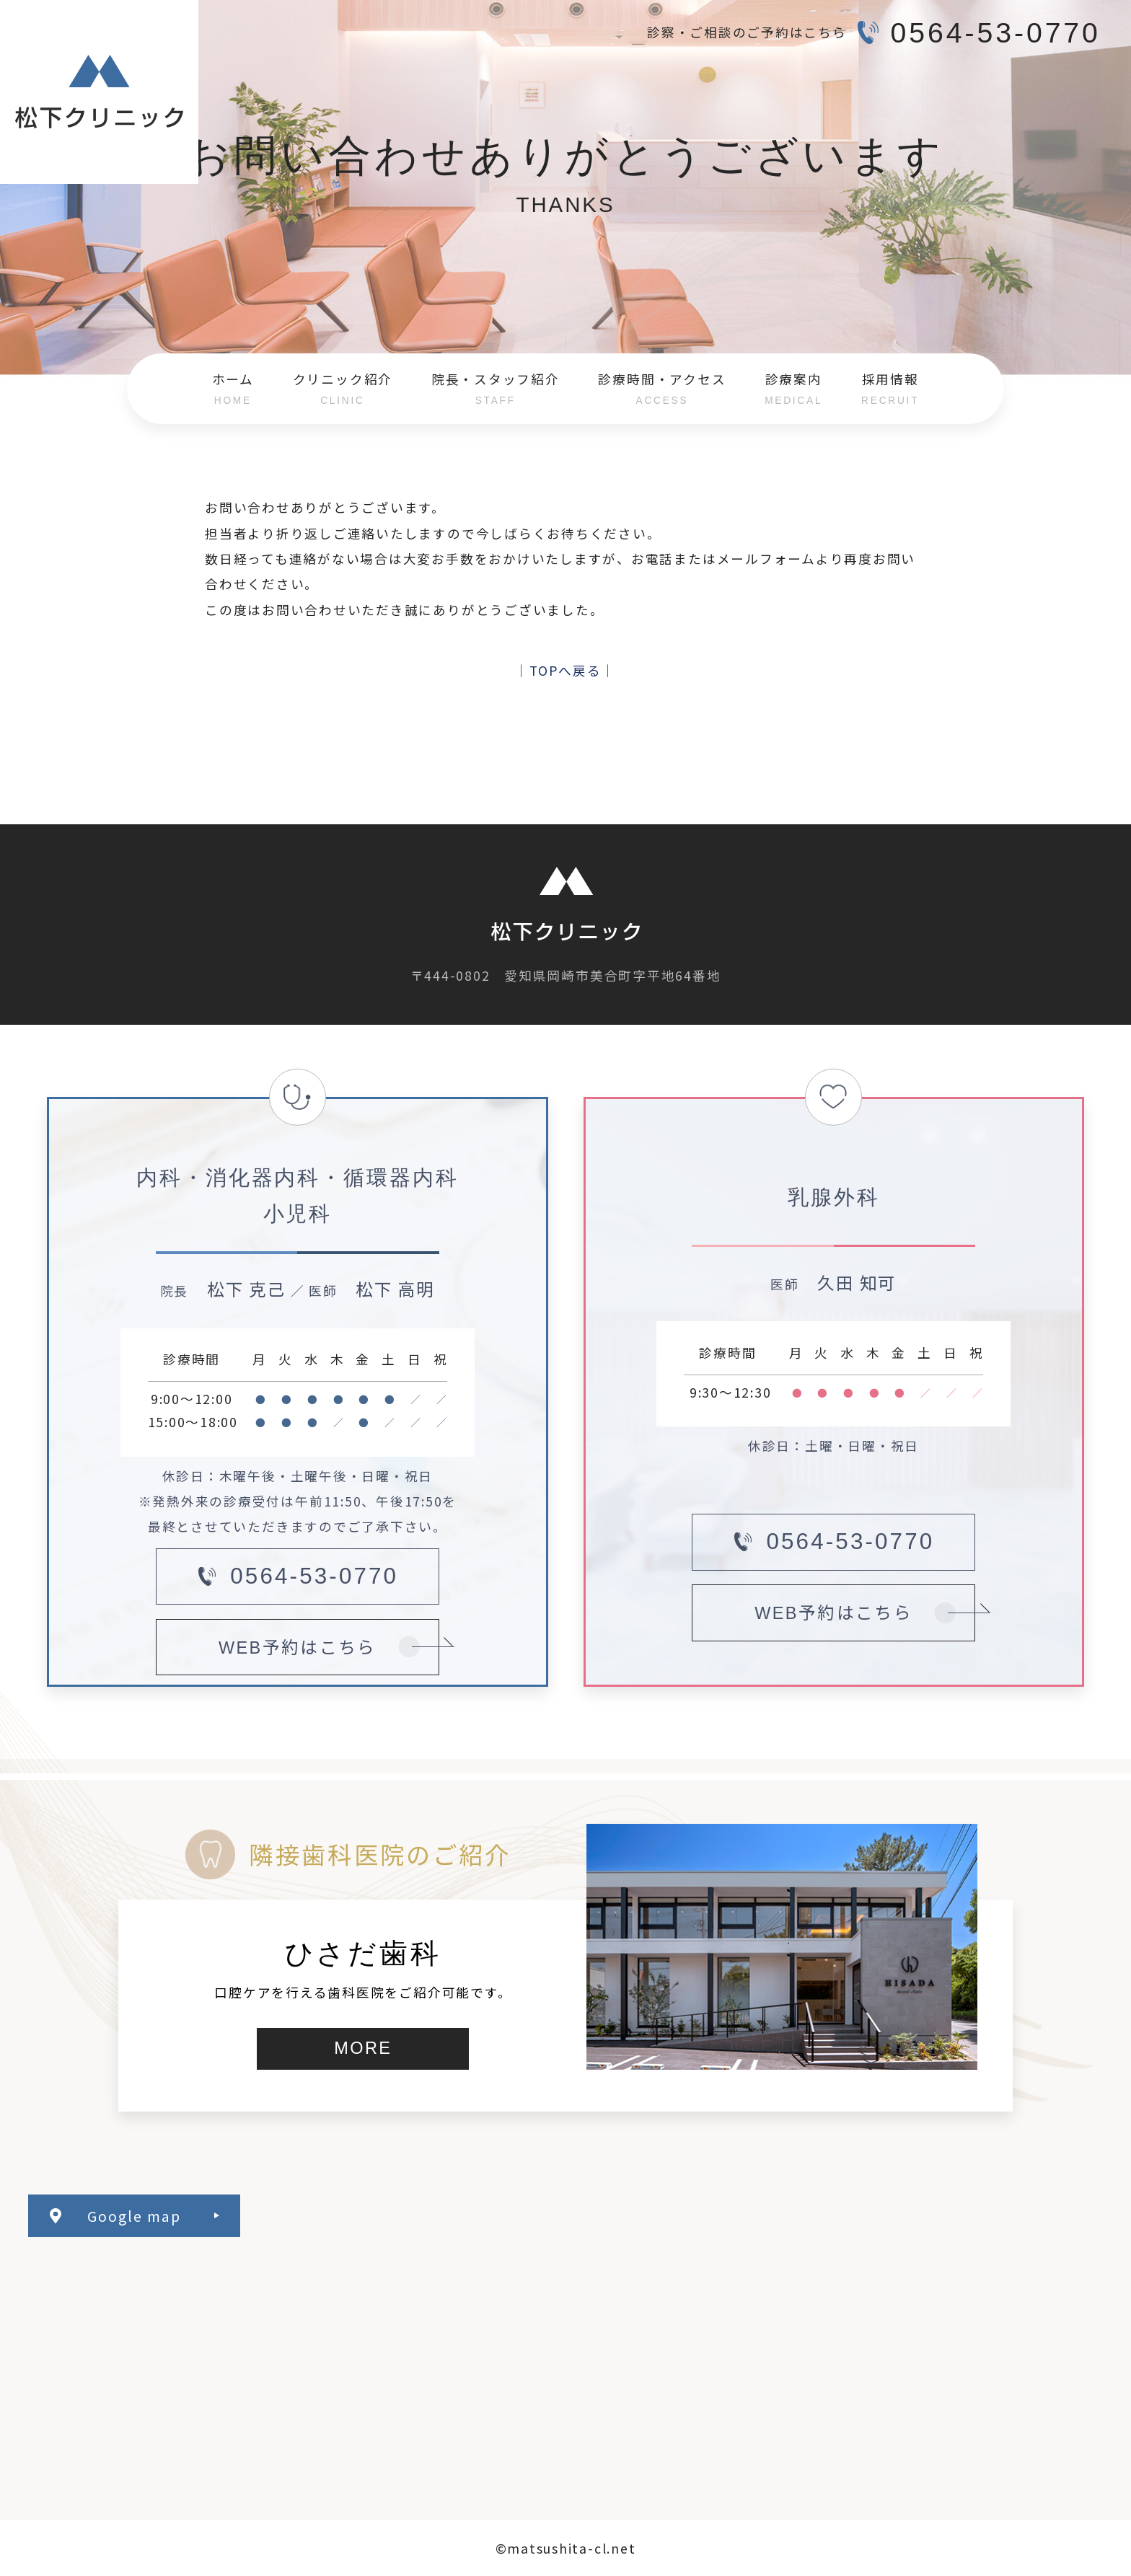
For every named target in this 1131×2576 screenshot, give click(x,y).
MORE (363, 2048)
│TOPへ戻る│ (565, 670)
